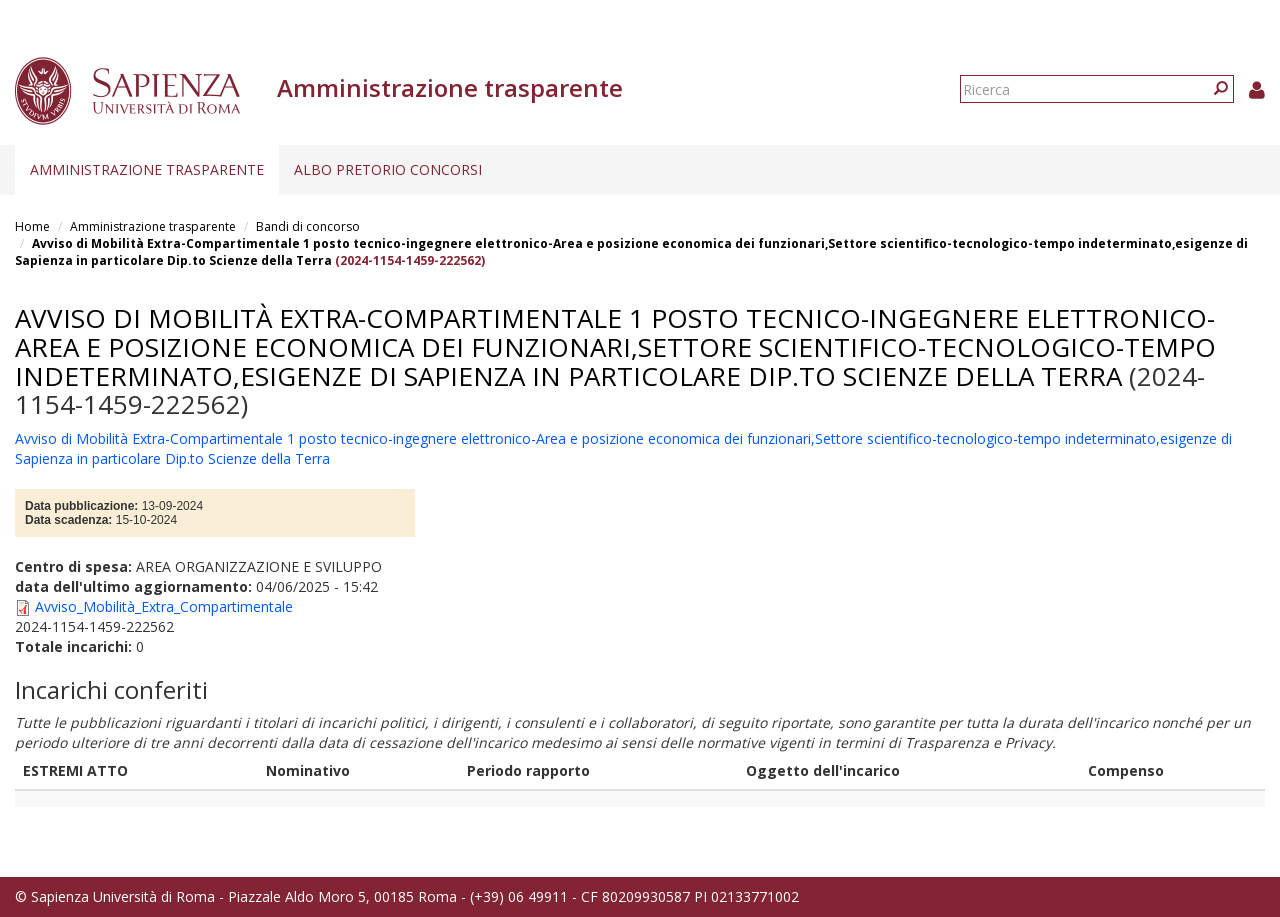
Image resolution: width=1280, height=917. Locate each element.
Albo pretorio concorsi (388, 169)
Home (32, 226)
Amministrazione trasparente (147, 169)
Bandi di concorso (308, 226)
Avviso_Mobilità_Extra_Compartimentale (164, 606)
